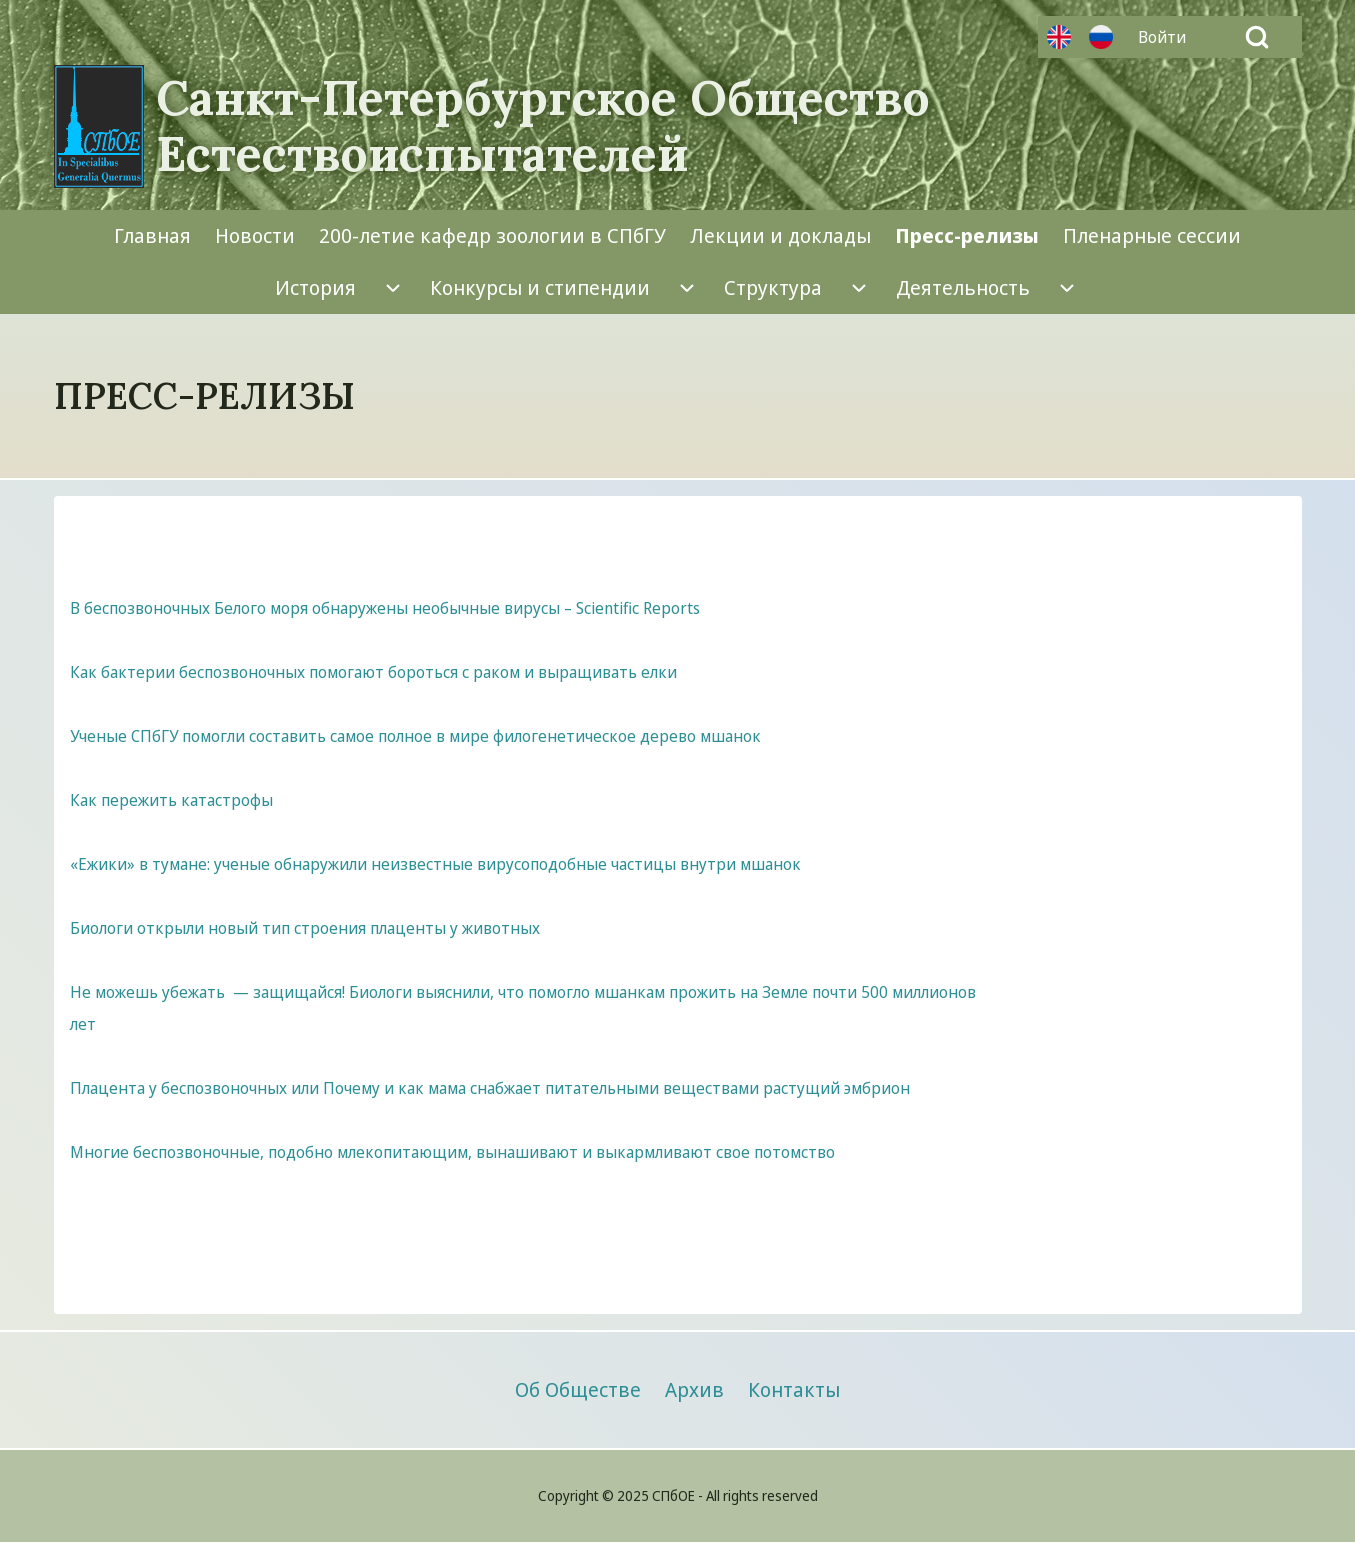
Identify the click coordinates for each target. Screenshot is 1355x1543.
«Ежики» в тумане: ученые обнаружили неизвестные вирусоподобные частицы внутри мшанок (435, 864)
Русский (1101, 37)
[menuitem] (1167, 37)
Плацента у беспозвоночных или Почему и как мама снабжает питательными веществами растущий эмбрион (490, 1088)
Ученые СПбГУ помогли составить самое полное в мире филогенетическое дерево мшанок (415, 736)
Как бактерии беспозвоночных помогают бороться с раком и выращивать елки (373, 672)
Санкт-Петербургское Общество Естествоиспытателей (543, 126)
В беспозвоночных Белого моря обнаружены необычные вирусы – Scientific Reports (385, 608)
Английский (1059, 37)
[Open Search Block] (1257, 37)
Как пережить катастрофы (171, 800)
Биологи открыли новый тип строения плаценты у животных (305, 928)
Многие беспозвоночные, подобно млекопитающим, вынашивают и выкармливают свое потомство (452, 1152)
